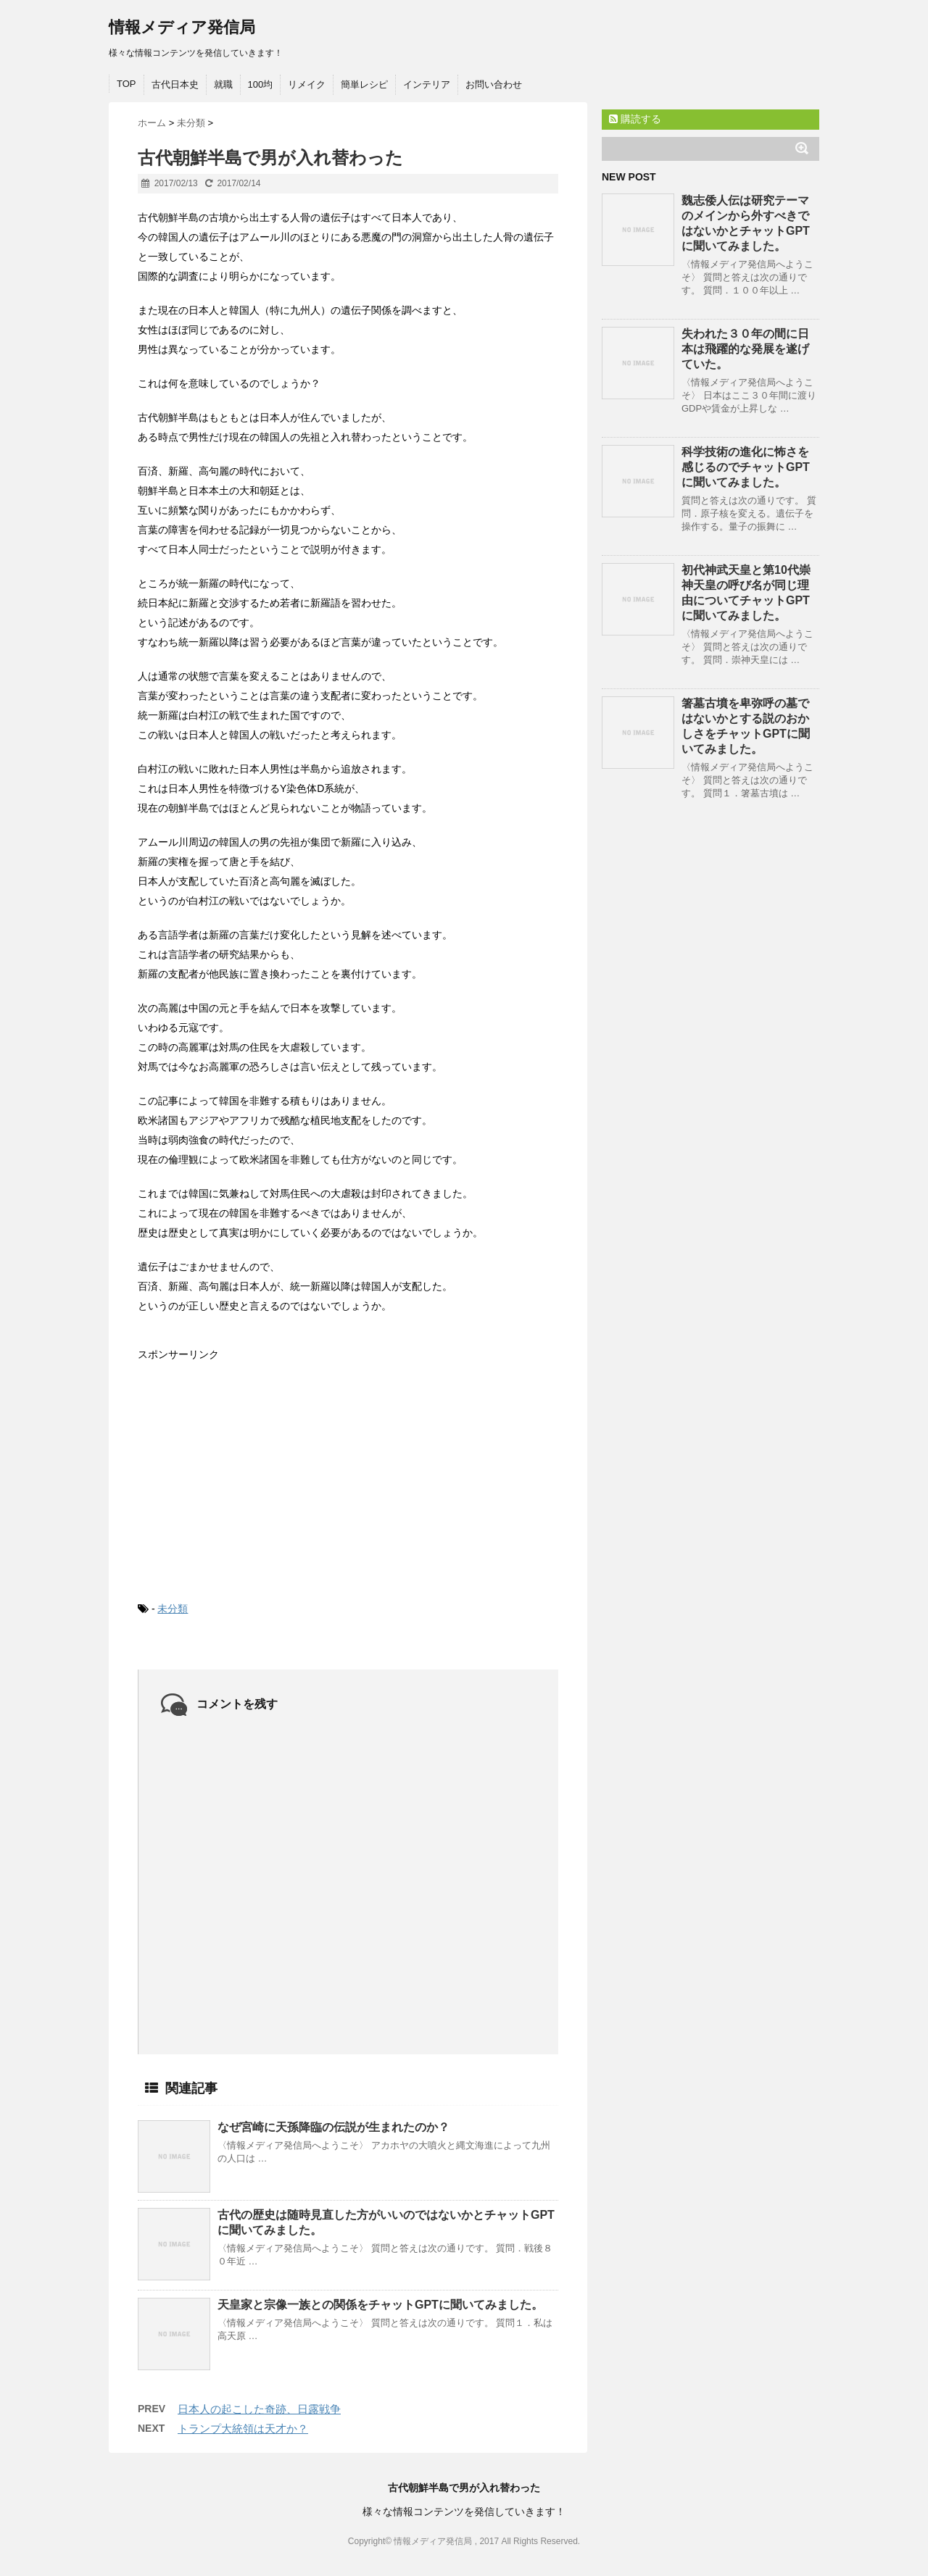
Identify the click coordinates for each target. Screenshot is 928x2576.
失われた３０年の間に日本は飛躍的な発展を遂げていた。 (745, 349)
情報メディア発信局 (182, 27)
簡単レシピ (364, 84)
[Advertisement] (246, 1469)
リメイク (307, 84)
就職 (223, 84)
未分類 (172, 1608)
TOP (126, 83)
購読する (635, 119)
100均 (260, 84)
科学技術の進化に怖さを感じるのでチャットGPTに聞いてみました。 (746, 467)
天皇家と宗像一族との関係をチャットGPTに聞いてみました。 (380, 2304)
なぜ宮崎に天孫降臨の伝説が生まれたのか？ (334, 2127)
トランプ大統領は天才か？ (243, 2428)
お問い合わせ (493, 84)
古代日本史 (175, 84)
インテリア (426, 84)
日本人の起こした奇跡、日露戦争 (259, 2409)
